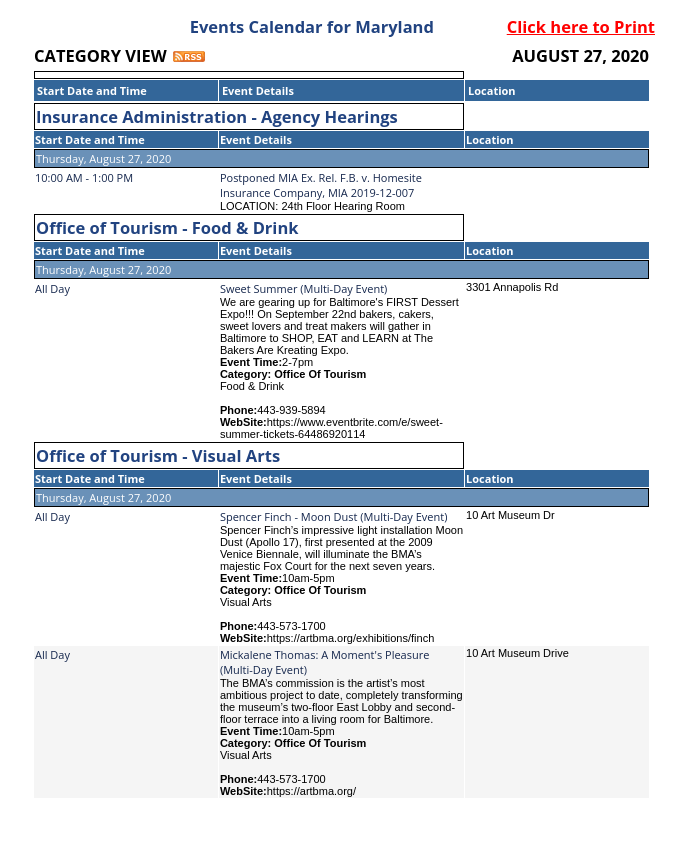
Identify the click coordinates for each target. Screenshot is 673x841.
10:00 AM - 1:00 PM (84, 177)
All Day (52, 288)
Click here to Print (581, 26)
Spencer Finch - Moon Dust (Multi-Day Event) (334, 516)
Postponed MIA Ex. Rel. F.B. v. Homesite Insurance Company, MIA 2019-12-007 (321, 185)
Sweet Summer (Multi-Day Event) (303, 288)
